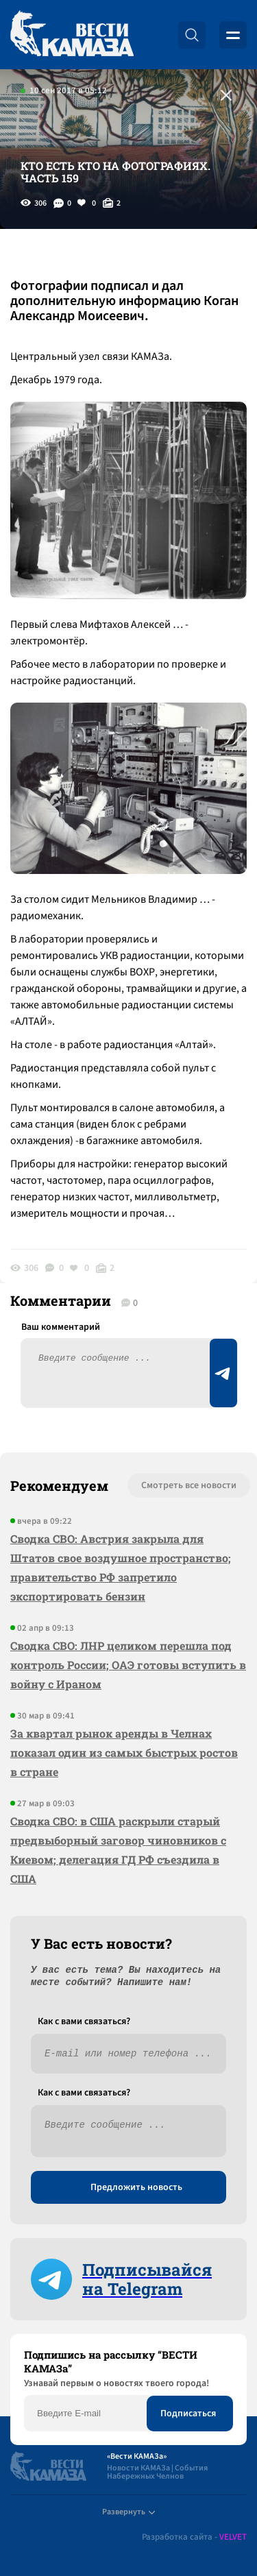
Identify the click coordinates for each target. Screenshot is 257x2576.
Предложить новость (136, 2187)
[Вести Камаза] (72, 34)
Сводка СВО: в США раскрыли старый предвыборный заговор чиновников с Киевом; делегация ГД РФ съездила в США (118, 1850)
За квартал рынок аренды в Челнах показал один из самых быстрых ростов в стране (124, 1752)
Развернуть (128, 2512)
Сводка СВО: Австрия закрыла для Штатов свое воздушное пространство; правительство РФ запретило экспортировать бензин (120, 1567)
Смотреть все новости (188, 1485)
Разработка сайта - (194, 2537)
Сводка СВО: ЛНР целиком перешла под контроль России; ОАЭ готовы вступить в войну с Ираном (128, 1664)
